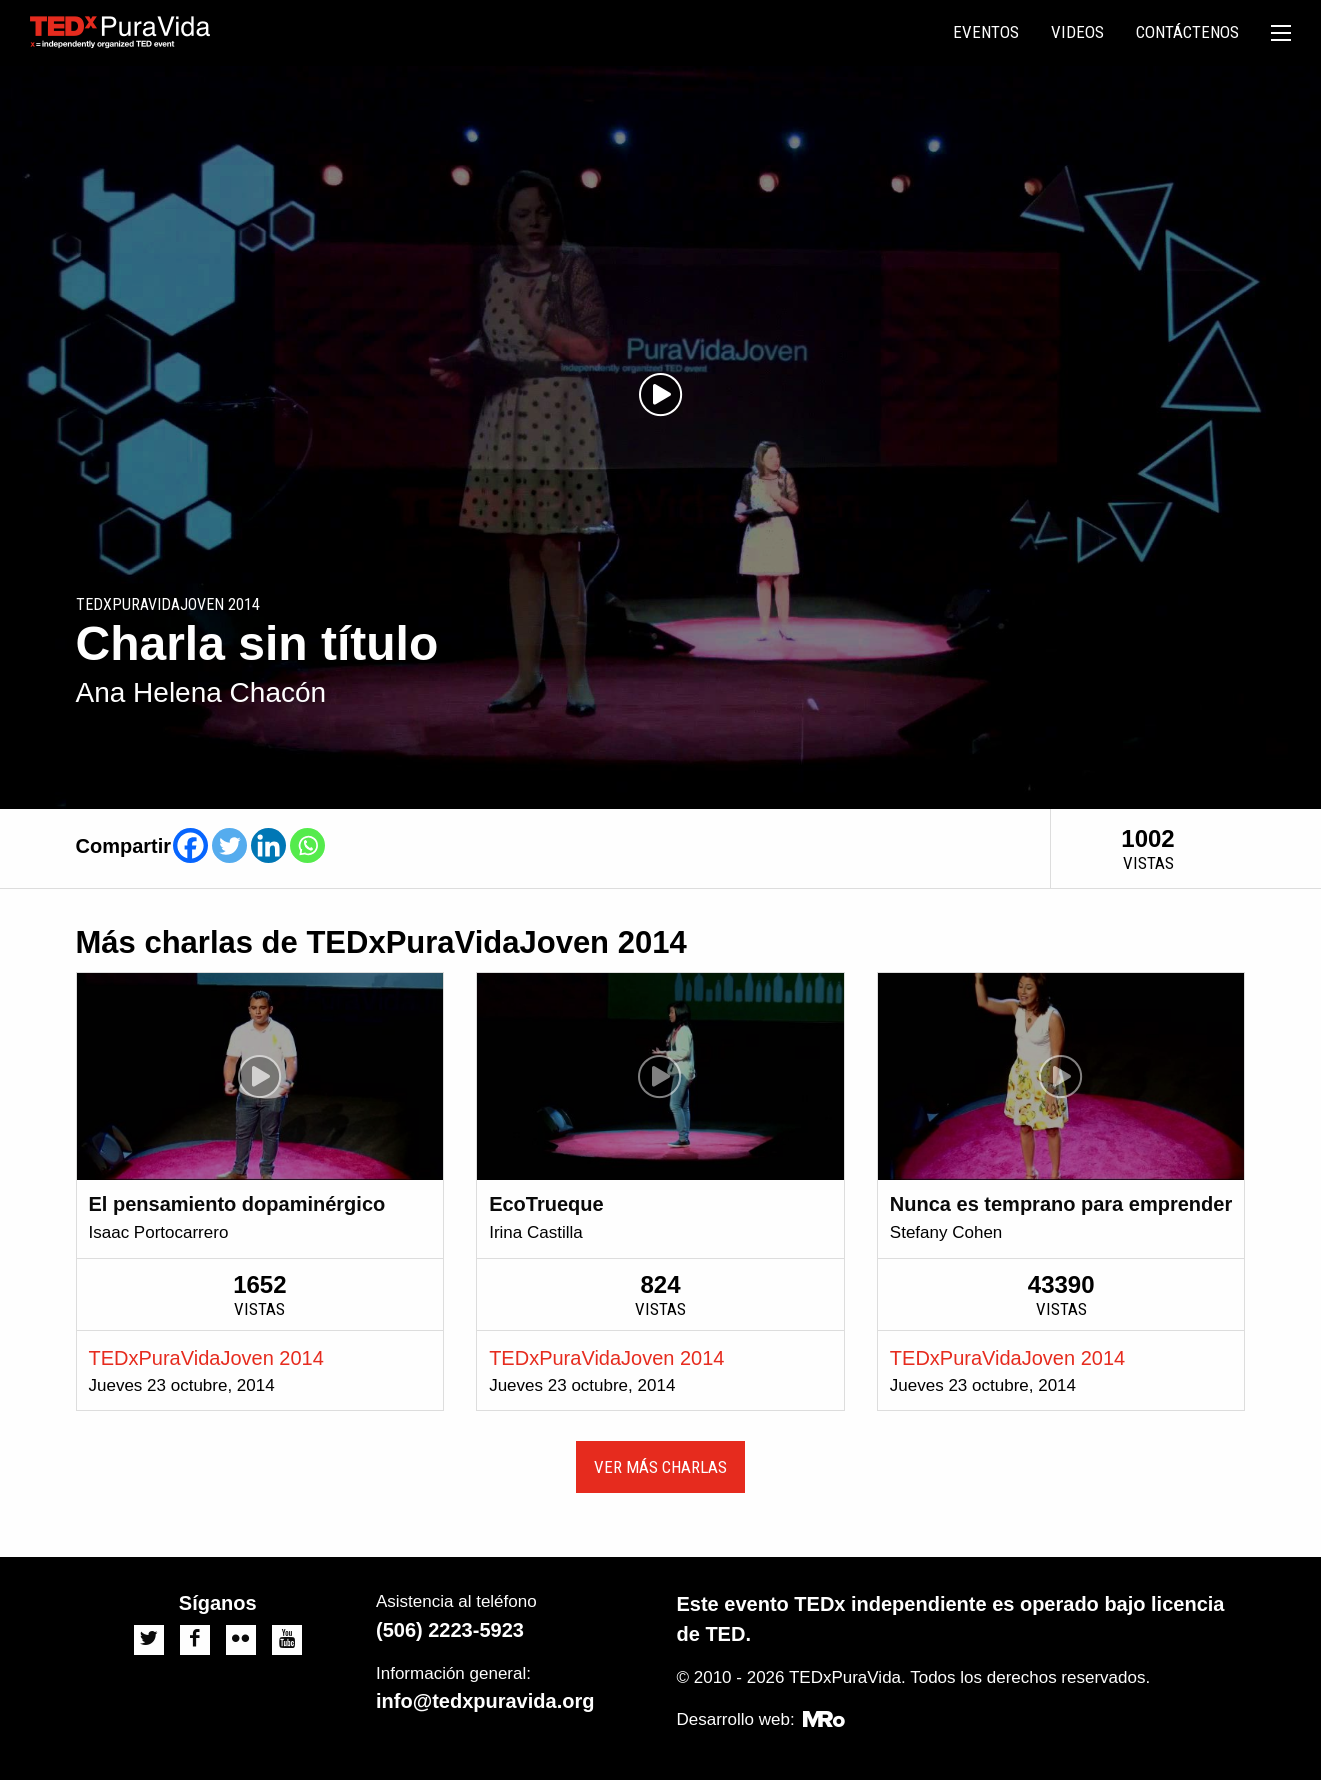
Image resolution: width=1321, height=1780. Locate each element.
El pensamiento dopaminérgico (237, 1204)
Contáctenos (1187, 32)
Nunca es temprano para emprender (1061, 1204)
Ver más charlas (660, 1467)
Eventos (986, 32)
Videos (1077, 32)
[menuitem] (986, 33)
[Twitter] (229, 845)
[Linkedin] (268, 845)
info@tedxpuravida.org (485, 1701)
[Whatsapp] (307, 845)
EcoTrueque (546, 1204)
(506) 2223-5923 (450, 1630)
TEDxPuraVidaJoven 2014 (206, 1358)
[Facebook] (190, 845)
